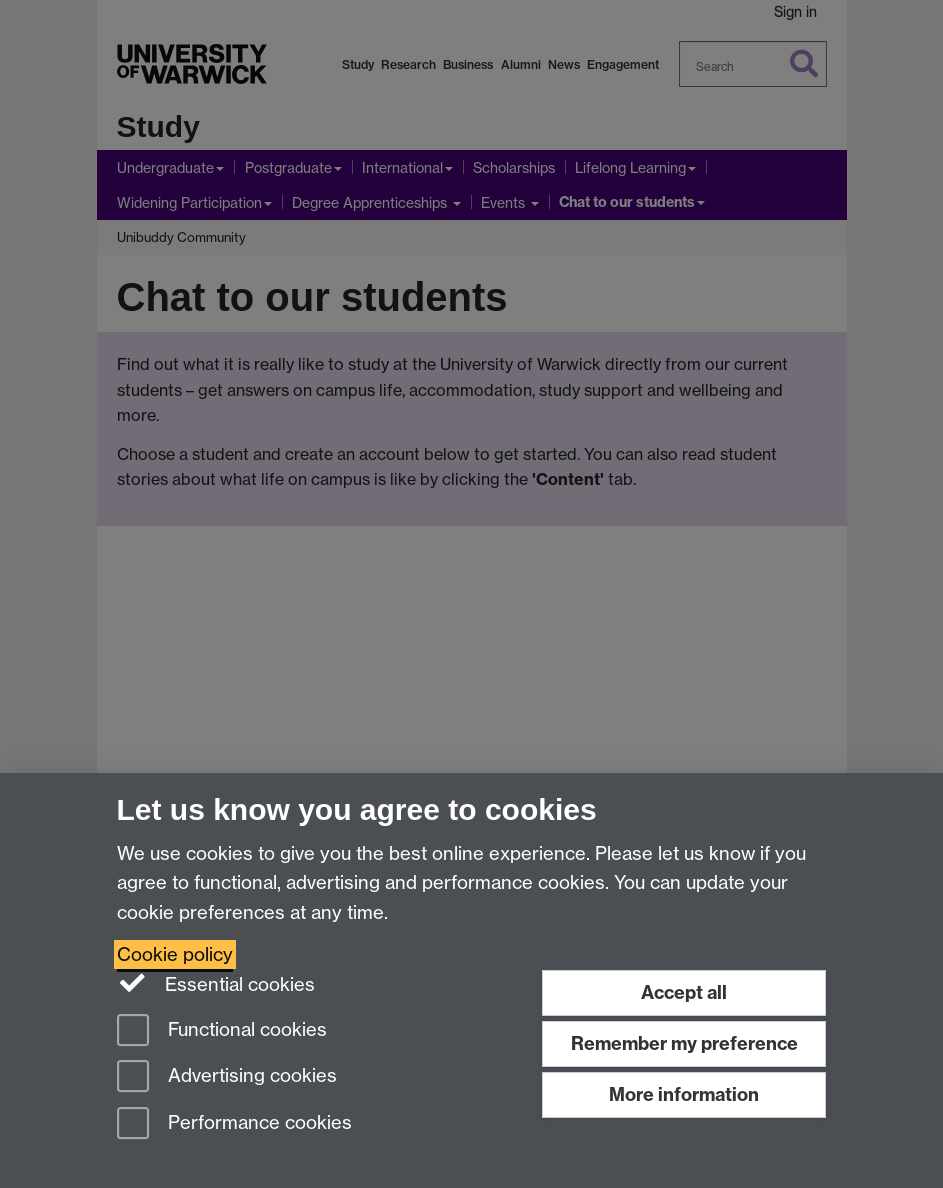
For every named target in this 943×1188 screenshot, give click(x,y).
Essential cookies (216, 983)
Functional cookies (222, 1031)
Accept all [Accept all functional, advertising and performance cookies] (684, 992)
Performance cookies (234, 1124)
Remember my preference (684, 1043)
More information (684, 1094)
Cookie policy (175, 954)
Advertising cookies (227, 1077)
